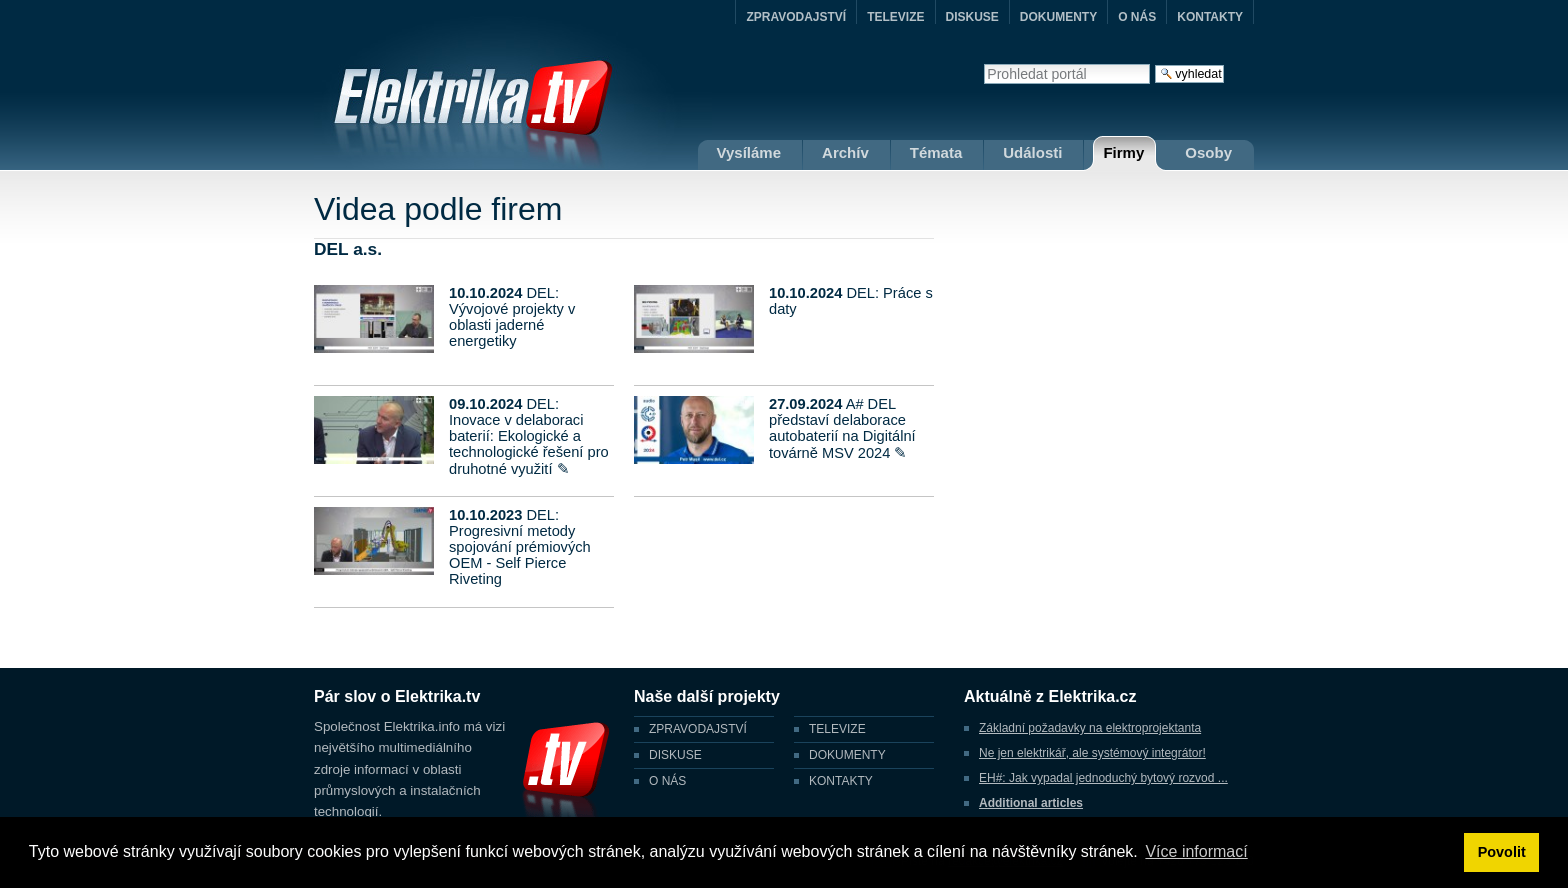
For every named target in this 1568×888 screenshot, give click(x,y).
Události (1032, 152)
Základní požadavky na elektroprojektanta (1090, 728)
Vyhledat (983, 63)
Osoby (1208, 152)
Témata (936, 152)
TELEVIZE (895, 17)
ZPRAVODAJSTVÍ (796, 17)
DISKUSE (972, 17)
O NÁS (1137, 17)
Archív (845, 152)
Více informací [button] (1196, 851)
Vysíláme (749, 152)
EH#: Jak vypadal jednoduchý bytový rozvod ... (1103, 778)
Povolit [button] (1502, 852)
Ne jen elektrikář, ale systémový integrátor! (1092, 753)
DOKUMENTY (1058, 17)
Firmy (1123, 152)
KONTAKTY (1210, 17)
